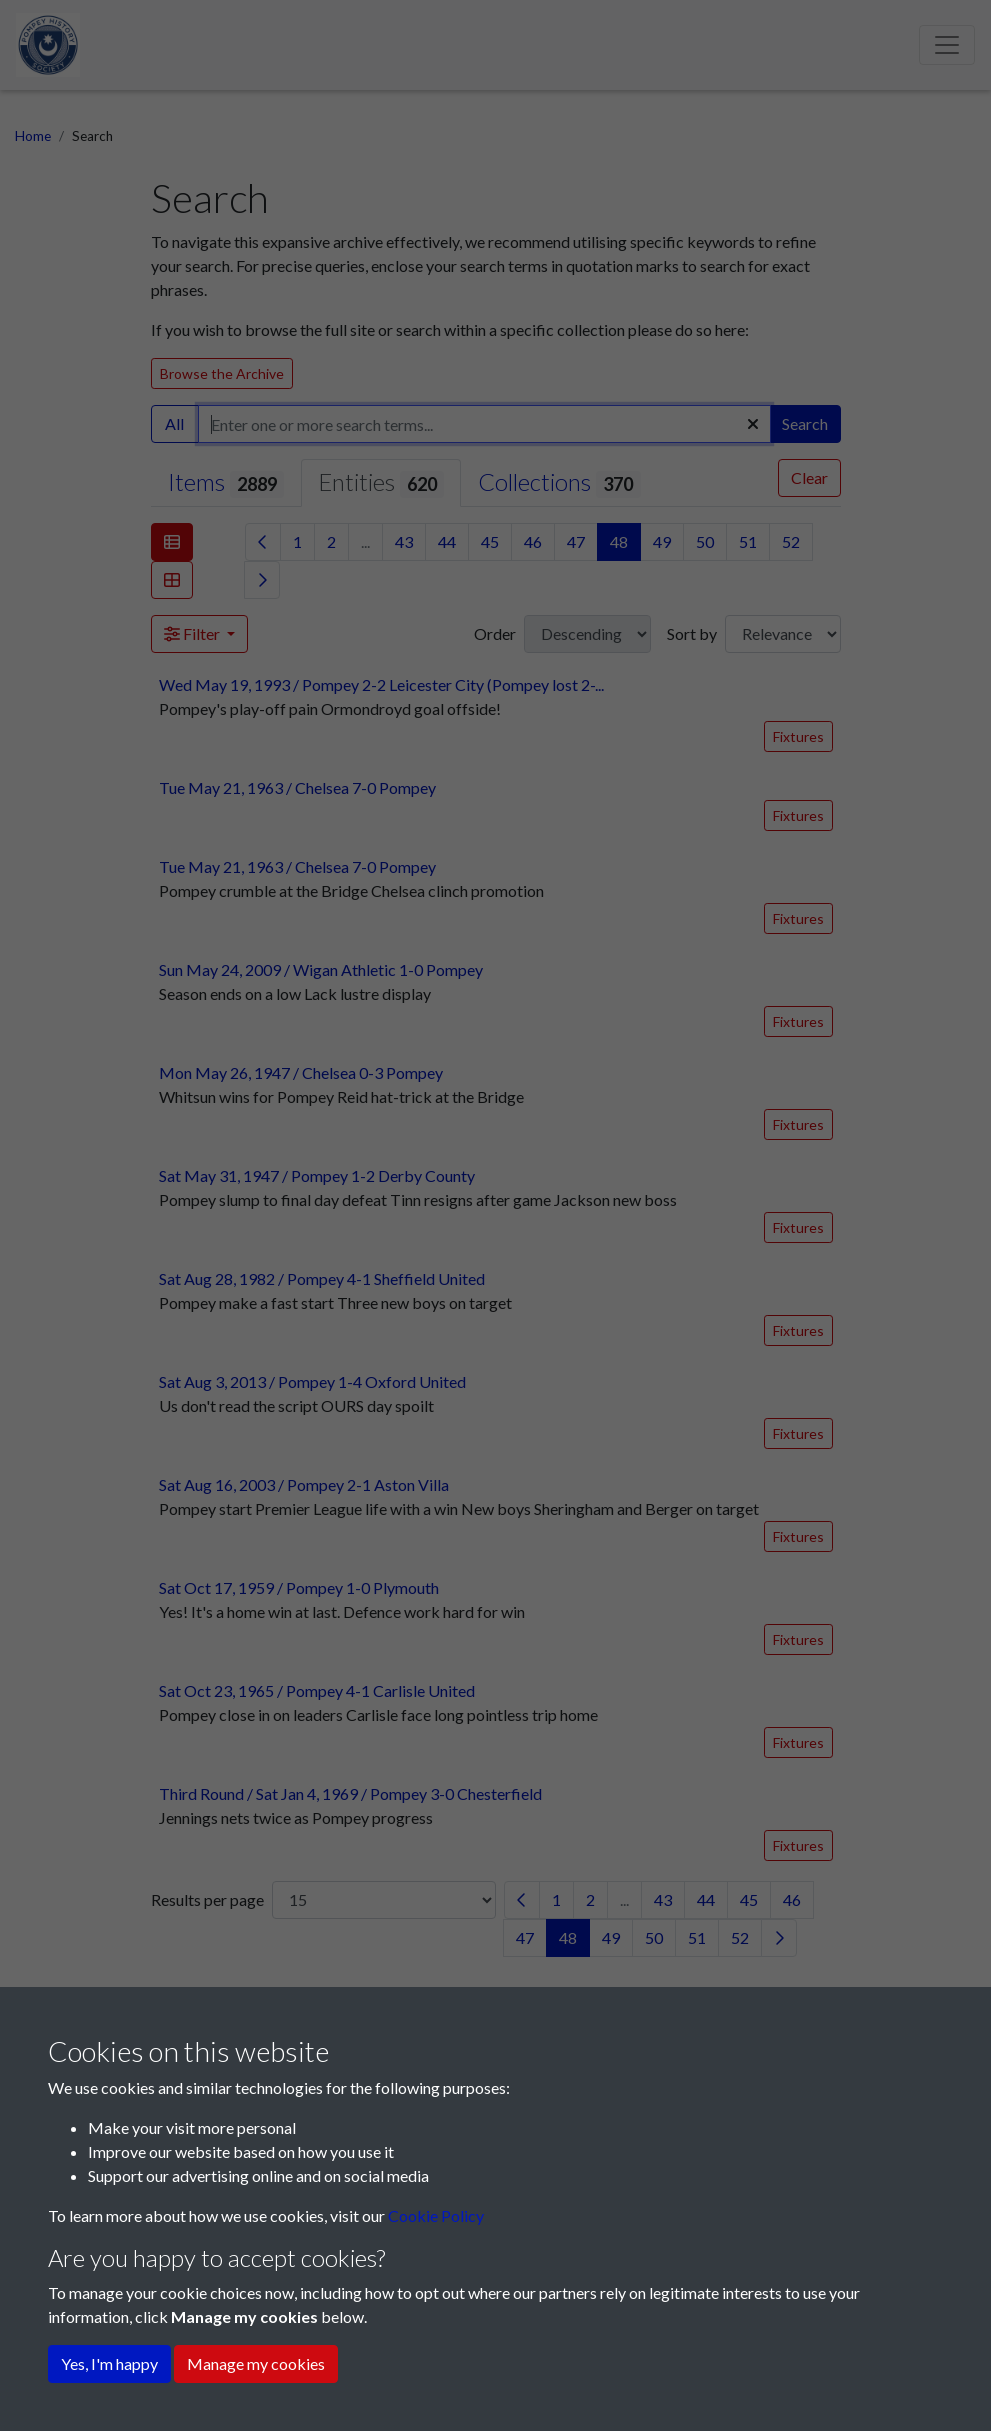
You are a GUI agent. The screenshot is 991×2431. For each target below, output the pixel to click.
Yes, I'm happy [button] (109, 2363)
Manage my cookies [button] (256, 2363)
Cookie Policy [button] (436, 2215)
